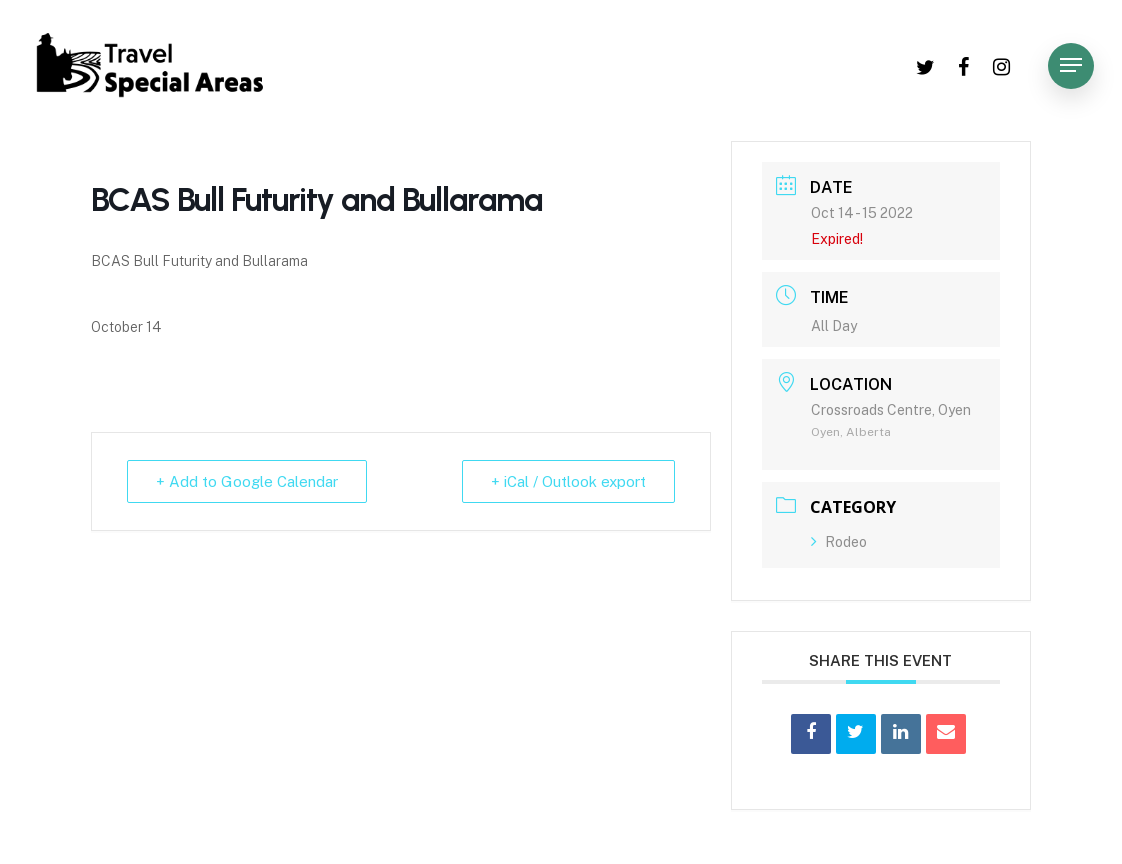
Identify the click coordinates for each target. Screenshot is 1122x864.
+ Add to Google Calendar (247, 481)
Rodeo (839, 542)
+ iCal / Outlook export (568, 481)
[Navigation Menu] (1071, 65)
